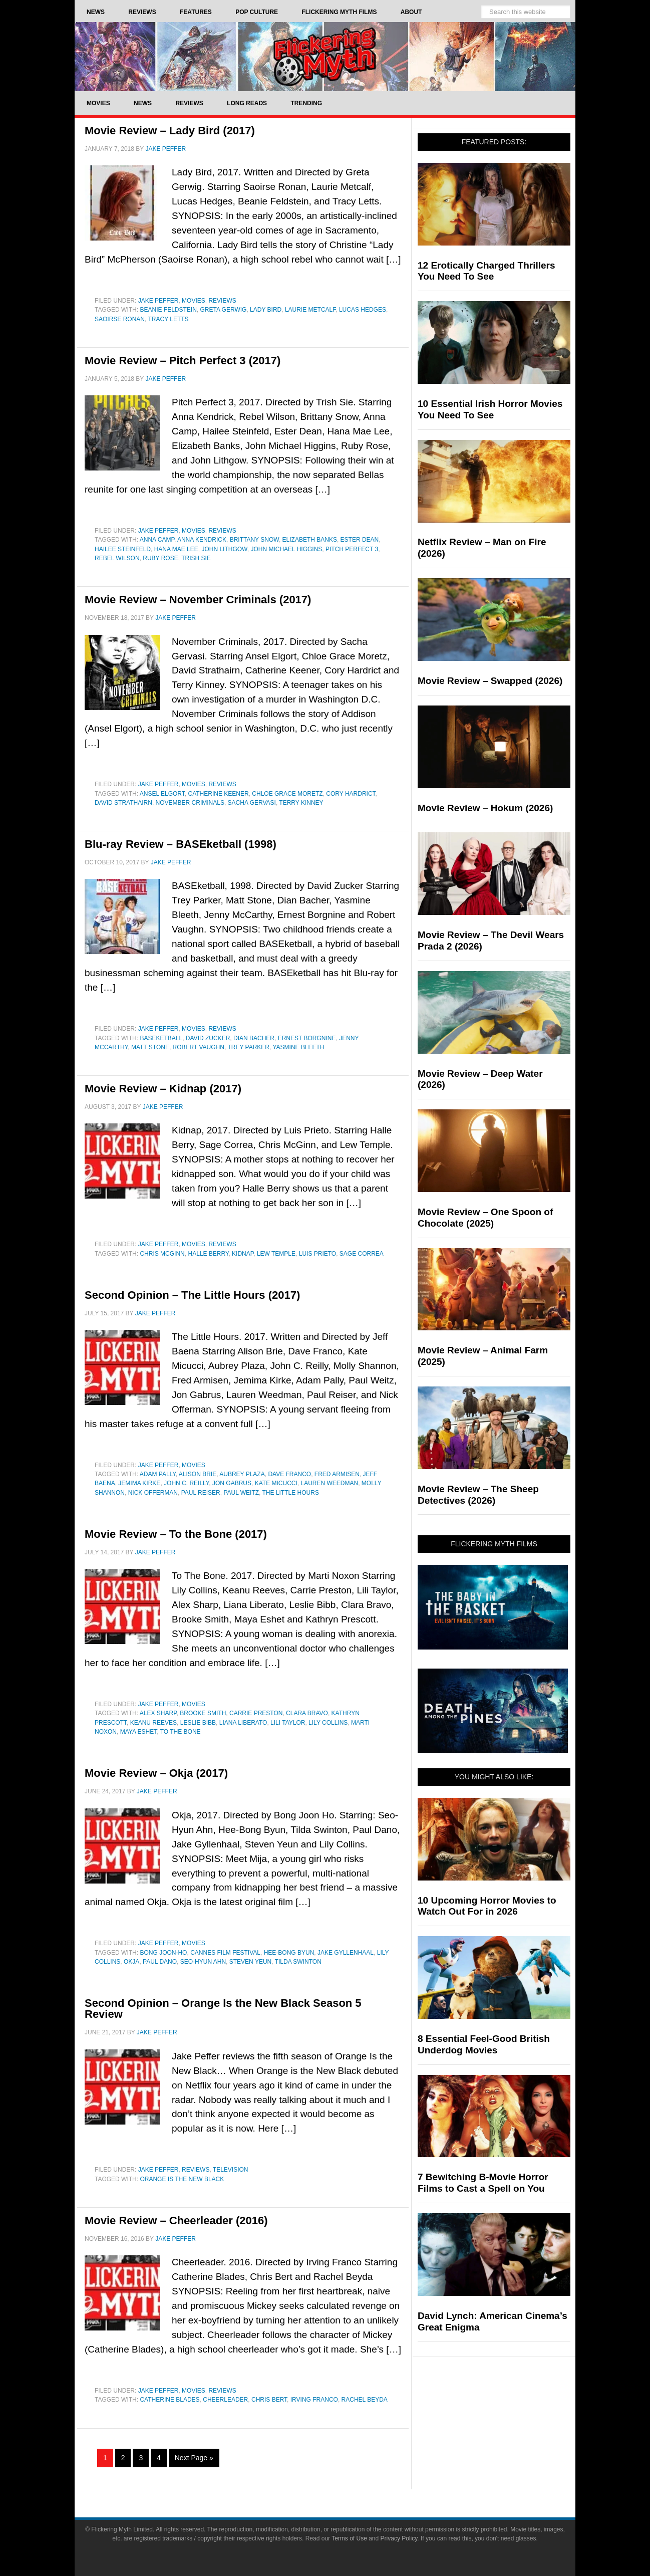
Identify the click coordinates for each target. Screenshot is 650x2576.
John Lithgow (224, 549)
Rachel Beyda (365, 2399)
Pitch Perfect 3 (352, 549)
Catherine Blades (169, 2399)
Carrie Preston (255, 1713)
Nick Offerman (153, 1492)
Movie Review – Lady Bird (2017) (170, 130)
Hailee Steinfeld (123, 549)
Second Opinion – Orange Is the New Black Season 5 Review (223, 2008)
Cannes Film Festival (225, 1952)
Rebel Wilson (117, 558)
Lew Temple (276, 1253)
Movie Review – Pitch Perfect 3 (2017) (182, 360)
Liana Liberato (243, 1722)
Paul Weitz (241, 1492)
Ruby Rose (160, 558)
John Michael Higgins (286, 549)
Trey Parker (248, 1047)
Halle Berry (208, 1253)
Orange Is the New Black (182, 2179)
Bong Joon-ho (163, 1952)
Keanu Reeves (153, 1722)
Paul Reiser (200, 1492)
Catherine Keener (218, 793)
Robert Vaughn (198, 1047)
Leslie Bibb (198, 1722)
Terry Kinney (301, 802)
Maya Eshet (138, 1731)
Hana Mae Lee (176, 549)
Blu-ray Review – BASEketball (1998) (180, 844)
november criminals (190, 802)
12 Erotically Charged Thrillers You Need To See (486, 271)
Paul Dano (160, 1961)
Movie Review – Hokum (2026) (485, 808)
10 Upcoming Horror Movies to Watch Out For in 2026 (487, 1906)
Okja (131, 1961)
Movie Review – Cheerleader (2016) (176, 2220)
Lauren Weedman (329, 1483)
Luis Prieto (317, 1253)
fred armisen (337, 1474)
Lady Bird (265, 309)
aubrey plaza (241, 1474)
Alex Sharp (158, 1713)
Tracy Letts (168, 319)
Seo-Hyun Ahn (203, 1961)
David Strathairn (123, 802)
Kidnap (242, 1253)
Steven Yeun (250, 1961)
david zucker (208, 1038)
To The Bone (180, 1731)
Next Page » (194, 2458)
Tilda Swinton (298, 1961)
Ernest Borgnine (307, 1038)
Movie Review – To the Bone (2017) (176, 1534)
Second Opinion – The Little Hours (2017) (192, 1295)
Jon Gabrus (231, 1483)
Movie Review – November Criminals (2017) (198, 599)
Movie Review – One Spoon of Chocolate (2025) (485, 1218)
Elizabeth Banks (309, 539)
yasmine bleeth (298, 1047)
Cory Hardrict (350, 793)
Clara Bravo (307, 1713)
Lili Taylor (287, 1722)
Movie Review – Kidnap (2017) (163, 1088)
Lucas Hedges (362, 309)
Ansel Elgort (162, 793)
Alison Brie (197, 1474)
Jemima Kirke (139, 1483)
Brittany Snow (254, 539)
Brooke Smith (203, 1713)
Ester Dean (360, 539)
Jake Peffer (158, 300)
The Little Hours (290, 1492)
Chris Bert (269, 2399)
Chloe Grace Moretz (287, 793)
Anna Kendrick (201, 539)
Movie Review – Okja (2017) (156, 1773)
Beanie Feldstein (168, 309)
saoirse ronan (120, 319)
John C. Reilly (186, 1483)
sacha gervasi (252, 802)
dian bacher (253, 1038)
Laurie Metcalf (310, 309)
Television (230, 2169)
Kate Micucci (276, 1483)
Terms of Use (349, 2538)
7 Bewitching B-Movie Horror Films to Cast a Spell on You (483, 2183)
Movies (193, 300)
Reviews (222, 300)
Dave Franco (289, 1474)
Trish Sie (196, 558)
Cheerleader (225, 2399)
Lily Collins (328, 1722)
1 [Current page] (105, 2458)
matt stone (150, 1047)
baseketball (161, 1038)
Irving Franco (314, 2399)
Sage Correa (362, 1253)
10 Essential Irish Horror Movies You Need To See (490, 409)
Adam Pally (158, 1474)
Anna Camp (157, 539)
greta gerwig (223, 309)
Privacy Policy (399, 2538)
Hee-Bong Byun (289, 1952)
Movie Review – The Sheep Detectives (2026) (478, 1495)
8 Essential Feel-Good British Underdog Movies (484, 2044)
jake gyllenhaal (345, 1952)
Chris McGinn (162, 1253)
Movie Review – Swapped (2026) (490, 680)
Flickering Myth (325, 56)
